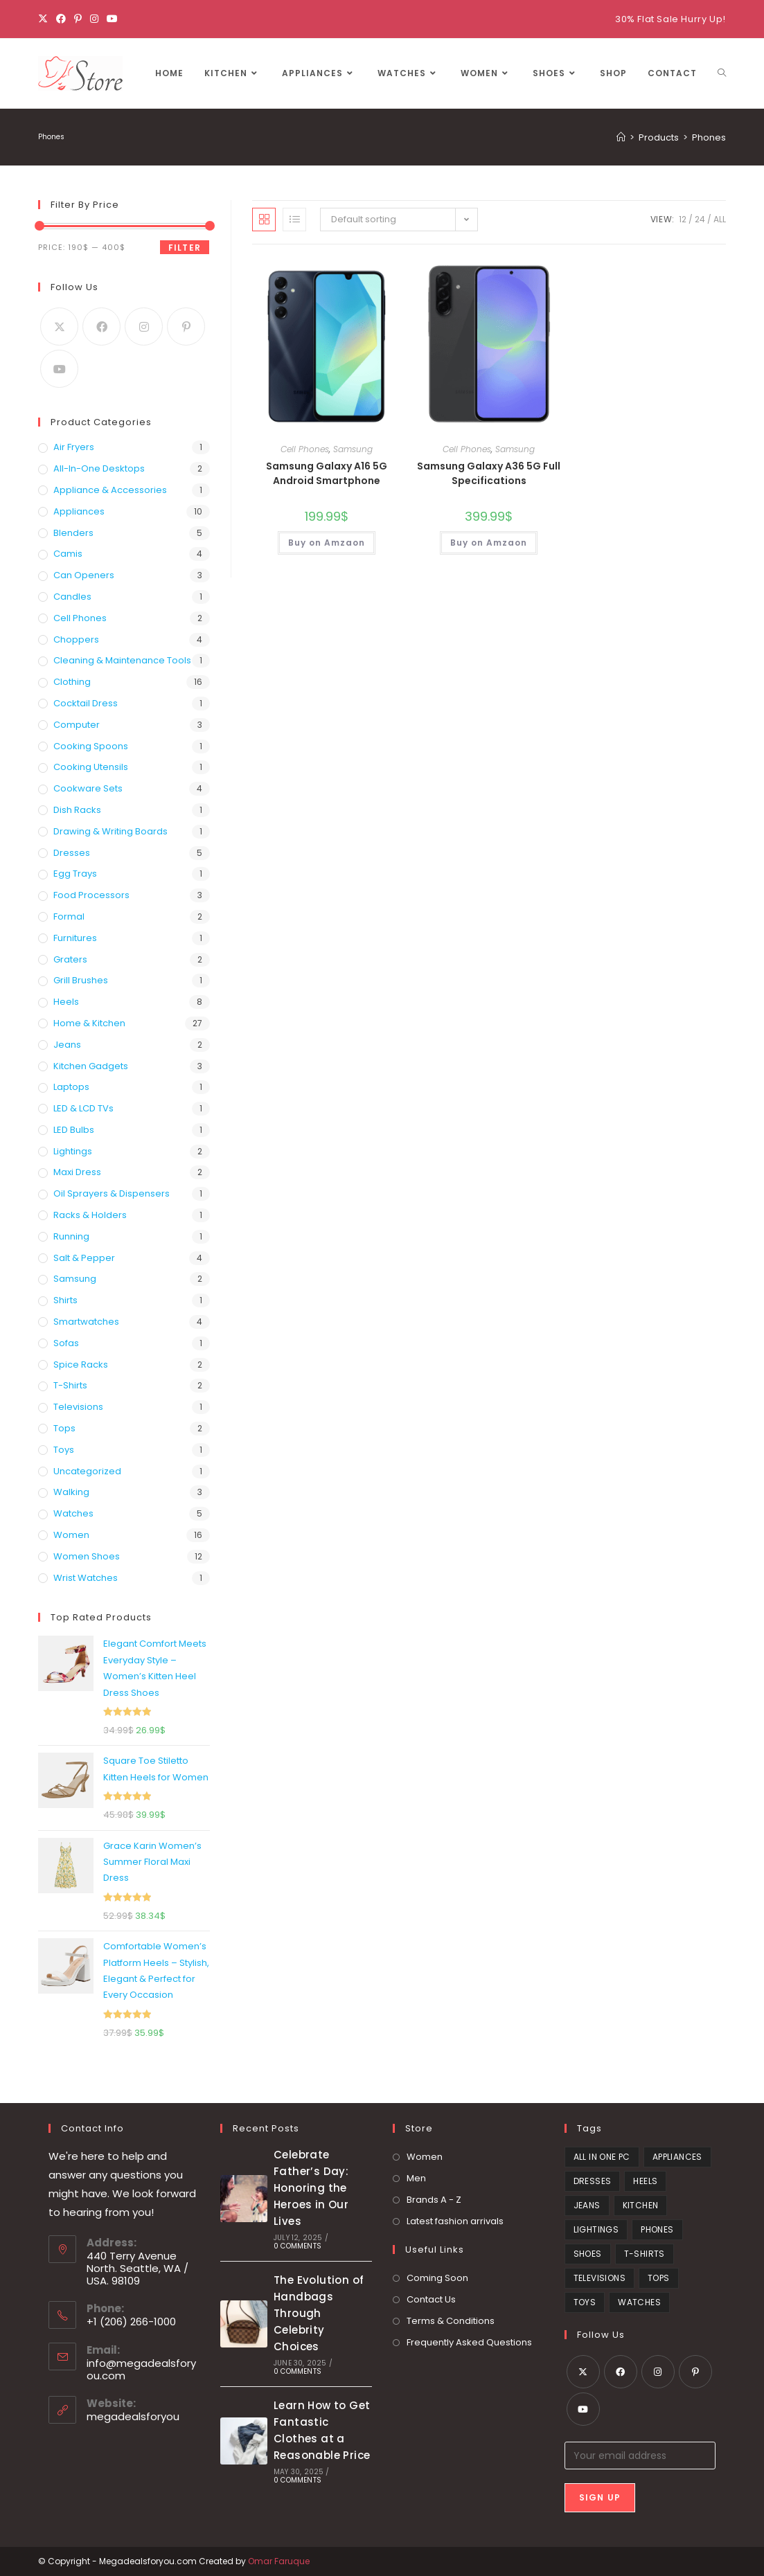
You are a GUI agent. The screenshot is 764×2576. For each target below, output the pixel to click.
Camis (67, 553)
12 (682, 219)
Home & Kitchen (89, 1023)
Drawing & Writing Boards (110, 831)
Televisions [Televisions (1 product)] (599, 2278)
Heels (66, 1001)
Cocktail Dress (85, 703)
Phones (709, 137)
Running (71, 1236)
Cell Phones (305, 449)
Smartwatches (86, 1321)
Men (416, 2178)
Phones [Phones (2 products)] (657, 2229)
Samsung (353, 449)
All (719, 219)
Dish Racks (77, 809)
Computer (76, 724)
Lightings (72, 1151)
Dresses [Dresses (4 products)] (593, 2181)
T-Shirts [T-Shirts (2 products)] (644, 2254)
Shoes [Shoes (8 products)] (588, 2254)
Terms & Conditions (451, 2320)
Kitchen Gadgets (90, 1066)
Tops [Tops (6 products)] (659, 2278)
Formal (69, 916)
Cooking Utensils (90, 766)
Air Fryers (73, 447)
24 (700, 219)
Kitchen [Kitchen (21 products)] (641, 2205)
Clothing (72, 681)
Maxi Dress (77, 1172)
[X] (45, 19)
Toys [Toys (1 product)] (585, 2302)
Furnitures (75, 938)
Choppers (76, 639)
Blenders (73, 532)
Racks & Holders (90, 1215)
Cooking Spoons (90, 746)
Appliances (79, 511)
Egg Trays (75, 873)
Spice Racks (80, 1364)
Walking (71, 1492)
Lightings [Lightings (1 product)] (596, 2229)
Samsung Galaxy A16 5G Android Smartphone (326, 473)
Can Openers (83, 575)
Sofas (66, 1343)
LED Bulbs (73, 1129)
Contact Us (431, 2299)
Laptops (71, 1086)
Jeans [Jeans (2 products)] (587, 2205)
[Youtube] (112, 19)
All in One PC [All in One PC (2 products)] (602, 2157)
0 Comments (297, 2246)
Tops (64, 1428)
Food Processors (91, 895)
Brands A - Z (434, 2199)
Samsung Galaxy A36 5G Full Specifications (488, 473)
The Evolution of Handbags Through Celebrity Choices (319, 2313)
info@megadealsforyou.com (141, 2369)
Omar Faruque (279, 2561)
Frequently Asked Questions (469, 2342)
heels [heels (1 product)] (645, 2181)
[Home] (620, 137)
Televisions (78, 1406)
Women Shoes (86, 1556)
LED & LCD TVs (83, 1108)
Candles (72, 596)
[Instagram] (94, 19)
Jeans (67, 1044)
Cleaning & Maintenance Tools (122, 660)
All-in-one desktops (99, 468)
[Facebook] (61, 19)
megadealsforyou (133, 2416)
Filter (184, 247)
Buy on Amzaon (326, 542)
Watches (73, 1513)
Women (71, 1534)
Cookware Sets (88, 788)
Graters (70, 959)
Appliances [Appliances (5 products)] (677, 2157)
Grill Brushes (80, 980)
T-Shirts (70, 1385)
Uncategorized (87, 1471)
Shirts (65, 1300)
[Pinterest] (78, 19)
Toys (63, 1449)
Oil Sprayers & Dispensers (111, 1193)
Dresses (71, 852)
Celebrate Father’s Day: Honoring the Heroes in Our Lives (311, 2187)
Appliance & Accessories (110, 490)
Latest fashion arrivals (455, 2221)
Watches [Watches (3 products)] (639, 2302)
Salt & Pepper (84, 1257)
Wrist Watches (85, 1577)
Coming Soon (437, 2277)
